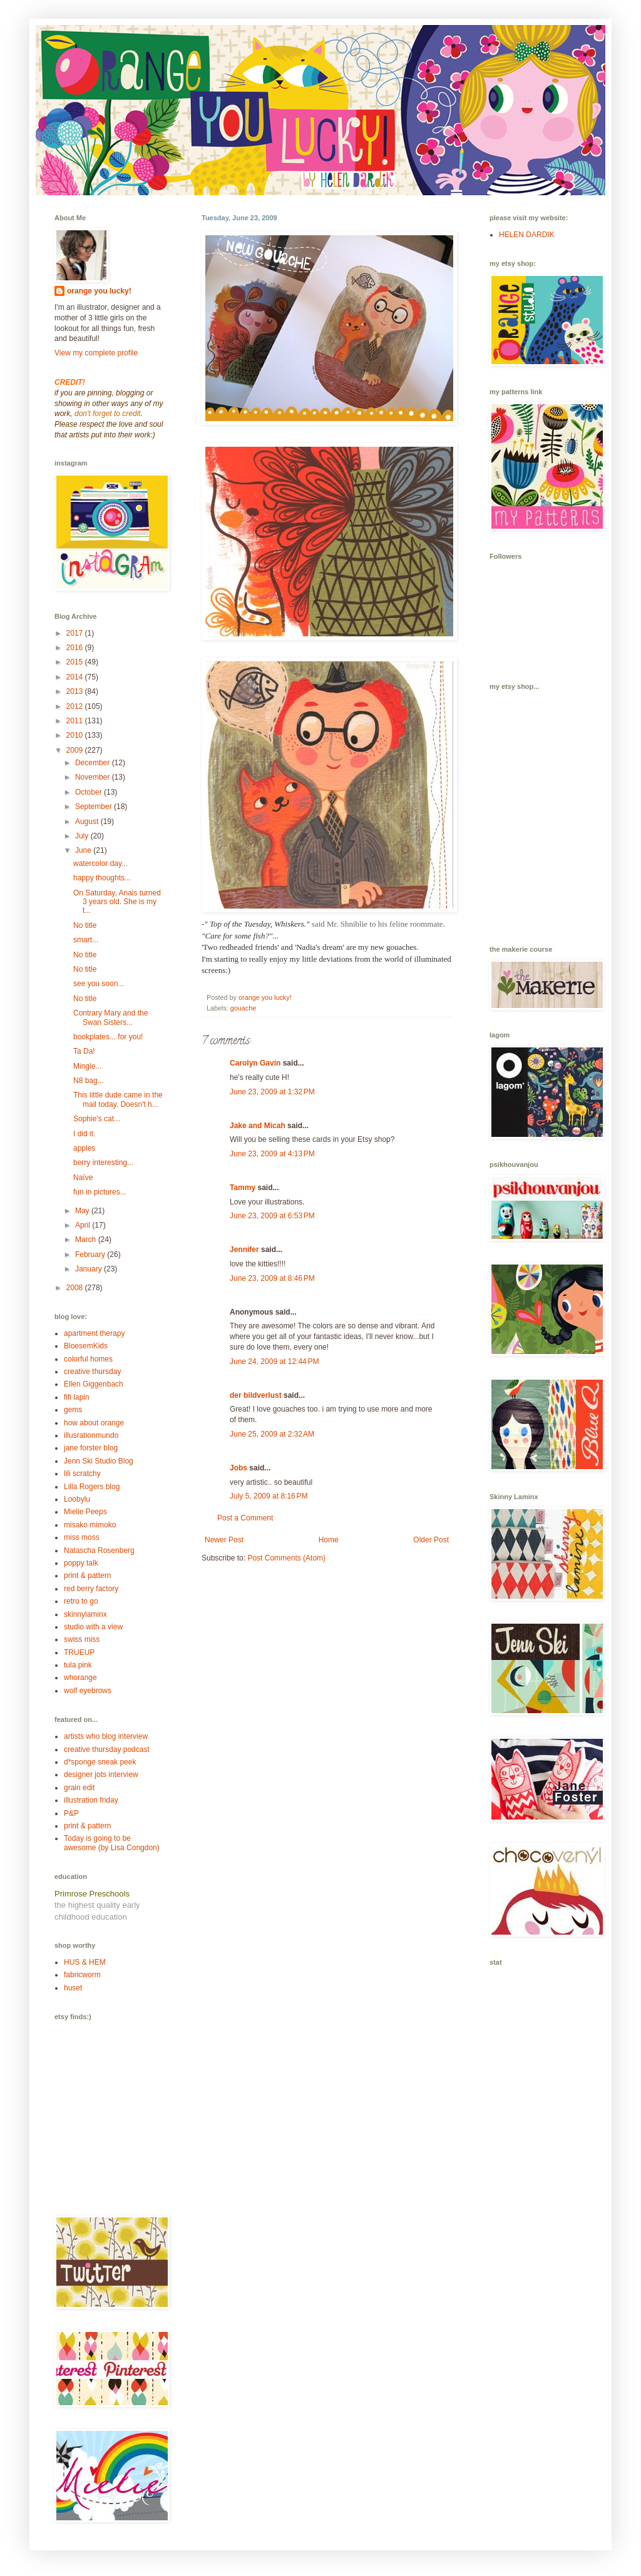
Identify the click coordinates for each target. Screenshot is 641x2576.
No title (84, 925)
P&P (71, 1813)
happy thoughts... (102, 877)
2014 (75, 677)
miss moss (82, 1537)
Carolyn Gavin (255, 1063)
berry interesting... (103, 1162)
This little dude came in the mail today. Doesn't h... (118, 1099)
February (91, 1254)
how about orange (94, 1422)
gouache (243, 1008)
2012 (75, 706)
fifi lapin (77, 1397)
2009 (75, 750)
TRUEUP (79, 1652)
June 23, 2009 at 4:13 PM (272, 1153)
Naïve (83, 1177)
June (84, 850)
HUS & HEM (85, 1962)
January (89, 1269)
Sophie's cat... (96, 1118)
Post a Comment (245, 1518)
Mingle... (87, 1066)
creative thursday (92, 1371)
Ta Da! (84, 1051)
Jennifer (244, 1249)
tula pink (78, 1665)
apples (84, 1148)
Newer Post (224, 1539)
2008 (75, 1287)
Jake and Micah (257, 1125)
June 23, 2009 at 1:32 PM (272, 1091)
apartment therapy (94, 1333)
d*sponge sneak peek (100, 1762)
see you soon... (98, 983)
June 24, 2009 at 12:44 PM (274, 1361)
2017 (75, 633)
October (89, 792)
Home (329, 1539)
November (93, 777)
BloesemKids (86, 1345)
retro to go (81, 1601)
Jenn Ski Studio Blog (98, 1461)
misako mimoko (90, 1524)
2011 (75, 720)
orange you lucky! (99, 291)
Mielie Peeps (85, 1511)
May (83, 1210)
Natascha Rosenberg (99, 1550)
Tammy (242, 1187)
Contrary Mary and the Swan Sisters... (110, 1017)
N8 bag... (88, 1080)
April (83, 1225)
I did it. (84, 1133)
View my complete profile (96, 353)
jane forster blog (91, 1447)
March (86, 1239)
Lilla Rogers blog (92, 1486)
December (93, 762)
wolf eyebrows (87, 1690)
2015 (75, 662)
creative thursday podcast (107, 1749)
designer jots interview (101, 1774)
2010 (75, 735)
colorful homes (88, 1359)
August (88, 821)
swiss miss (82, 1639)
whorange (80, 1677)
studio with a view (93, 1626)
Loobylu (77, 1499)
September (94, 806)
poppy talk (81, 1563)
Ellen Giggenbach (93, 1384)
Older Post (431, 1539)
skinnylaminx (85, 1614)
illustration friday (91, 1800)
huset (73, 1987)
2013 (75, 691)
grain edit (79, 1787)
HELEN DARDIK (527, 234)
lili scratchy (82, 1473)
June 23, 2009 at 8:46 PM (272, 1278)
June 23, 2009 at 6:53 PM (272, 1215)
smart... (85, 939)
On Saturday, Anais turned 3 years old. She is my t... (117, 901)
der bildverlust (256, 1395)
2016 (75, 647)
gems (73, 1409)
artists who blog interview (106, 1736)
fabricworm (82, 1974)
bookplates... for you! (108, 1036)
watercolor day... (100, 863)
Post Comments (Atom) (286, 1558)
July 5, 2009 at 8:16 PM (268, 1496)
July (83, 836)
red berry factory (91, 1588)
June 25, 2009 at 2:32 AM (272, 1434)
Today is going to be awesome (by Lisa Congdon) (112, 1842)
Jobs (238, 1468)
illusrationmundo (91, 1435)
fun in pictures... (99, 1192)
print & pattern (87, 1575)
